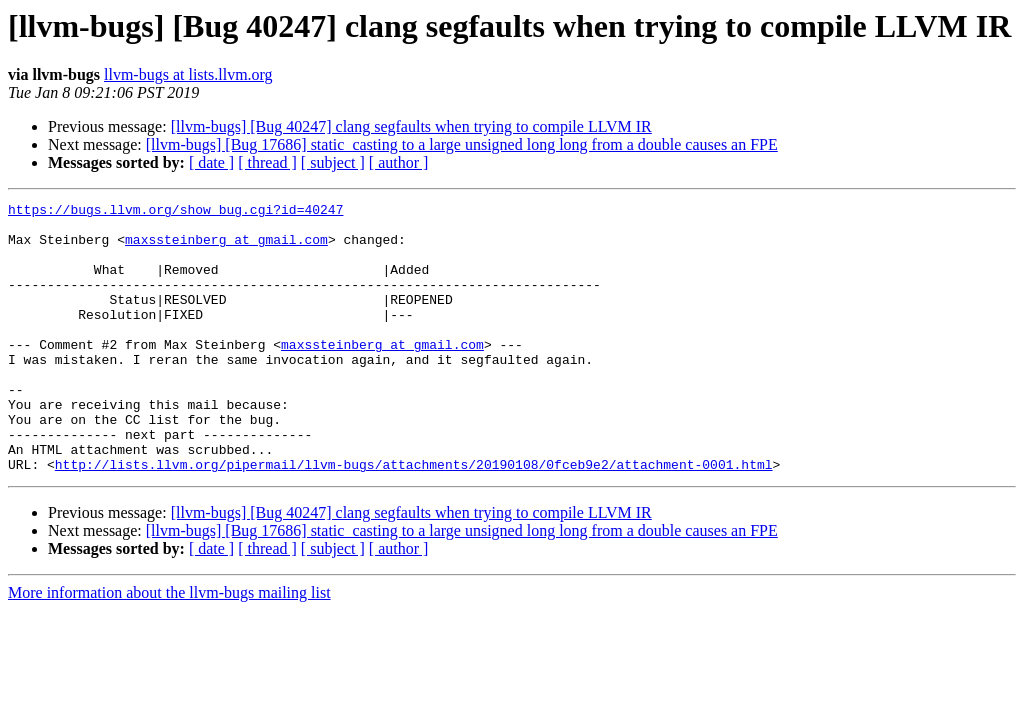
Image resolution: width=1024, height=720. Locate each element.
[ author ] (399, 162)
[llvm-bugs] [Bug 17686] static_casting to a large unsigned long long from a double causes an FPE (462, 144)
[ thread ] (267, 162)
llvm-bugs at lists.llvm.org (188, 74)
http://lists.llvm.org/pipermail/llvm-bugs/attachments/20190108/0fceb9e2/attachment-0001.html (414, 518)
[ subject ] (333, 162)
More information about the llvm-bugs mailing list (169, 646)
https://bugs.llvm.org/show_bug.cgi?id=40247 (175, 212)
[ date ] (211, 162)
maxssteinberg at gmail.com (226, 248)
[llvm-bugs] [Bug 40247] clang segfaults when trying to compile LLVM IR (411, 126)
